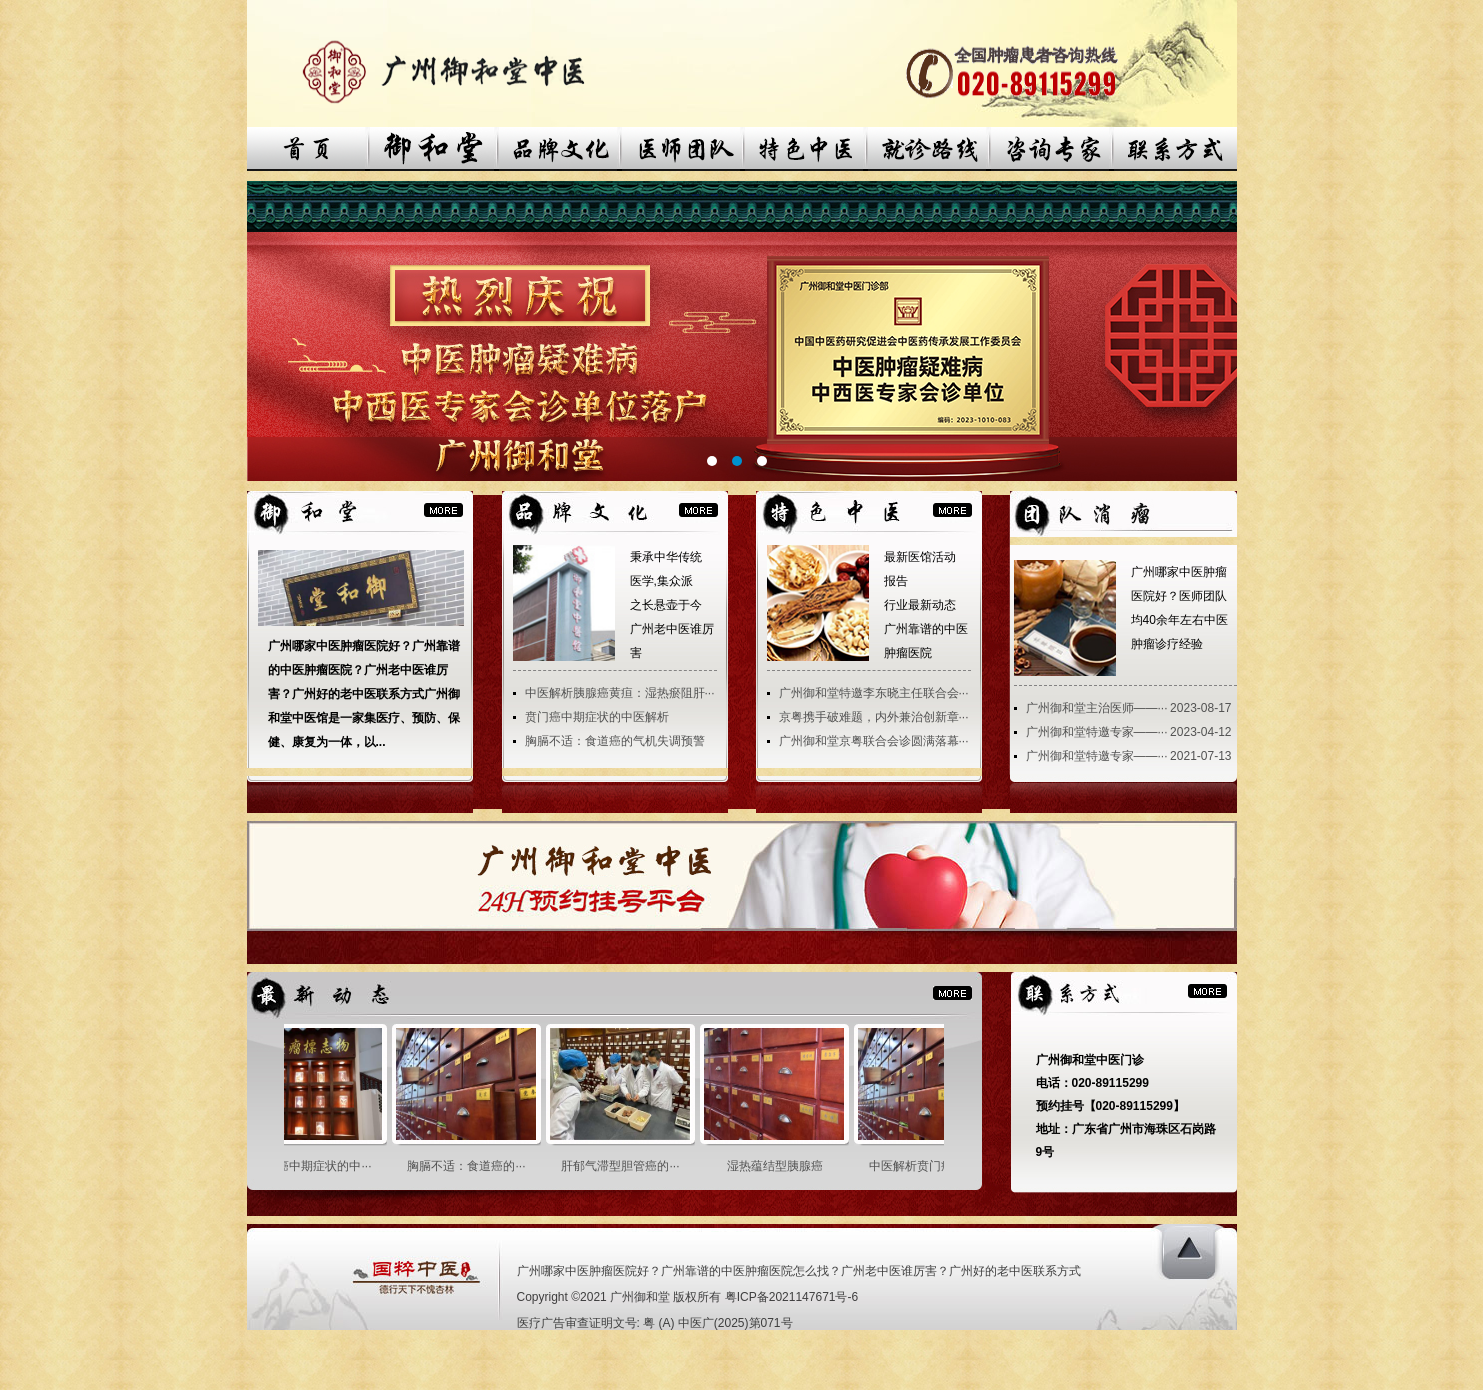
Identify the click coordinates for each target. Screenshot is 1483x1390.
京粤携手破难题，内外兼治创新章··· (874, 717)
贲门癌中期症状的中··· (320, 1166)
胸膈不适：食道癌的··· (474, 1166)
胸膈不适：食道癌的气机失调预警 (615, 741)
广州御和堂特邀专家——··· (1097, 732)
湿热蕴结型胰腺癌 (783, 1166)
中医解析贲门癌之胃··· (936, 1166)
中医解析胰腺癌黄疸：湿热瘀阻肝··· (620, 693)
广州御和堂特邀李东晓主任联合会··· (874, 693)
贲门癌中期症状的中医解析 (597, 717)
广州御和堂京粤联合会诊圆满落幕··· (874, 741)
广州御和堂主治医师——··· (1097, 708)
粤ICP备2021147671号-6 (791, 1297)
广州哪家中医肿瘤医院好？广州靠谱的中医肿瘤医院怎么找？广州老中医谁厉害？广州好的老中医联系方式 (799, 1271)
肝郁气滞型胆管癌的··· (628, 1166)
